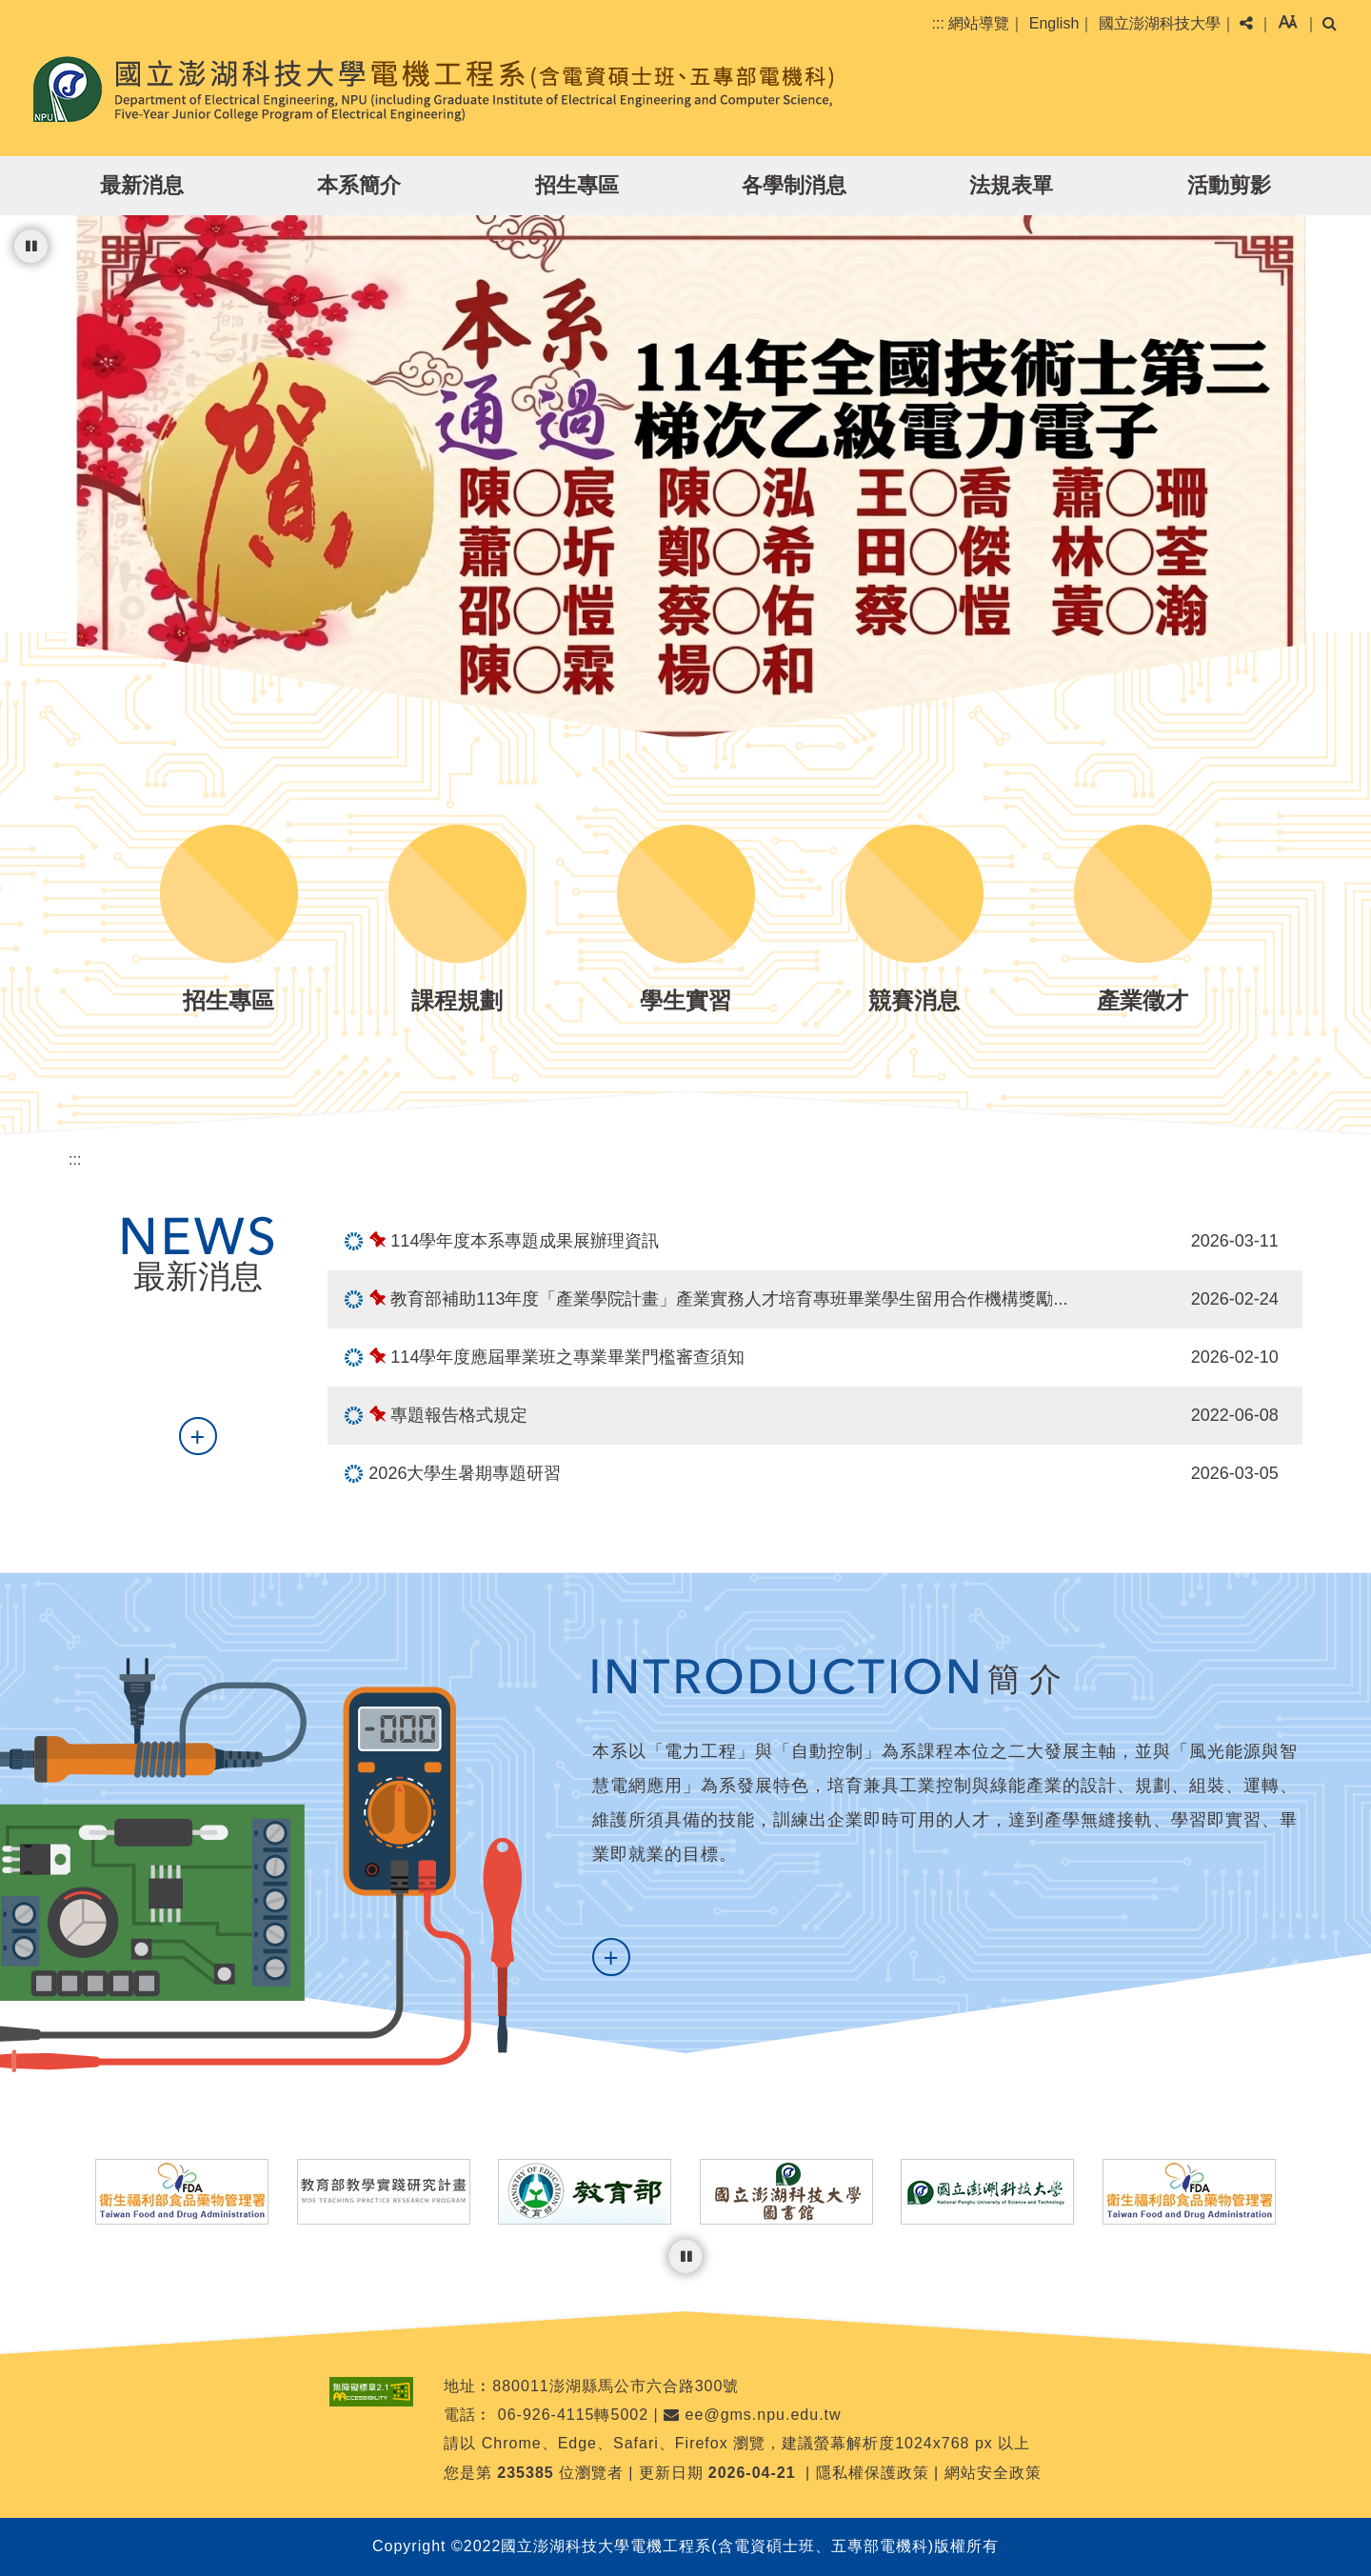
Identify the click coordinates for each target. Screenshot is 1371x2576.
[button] (1246, 23)
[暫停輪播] (31, 246)
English (1054, 23)
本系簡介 (359, 185)
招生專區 (577, 185)
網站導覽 (978, 23)
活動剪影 (1229, 185)
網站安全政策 (993, 2473)
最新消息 (142, 185)
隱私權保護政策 (872, 2473)
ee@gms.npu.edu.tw (752, 2414)
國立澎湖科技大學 (1160, 23)
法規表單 (1011, 185)
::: (938, 23)
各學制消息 (794, 185)
